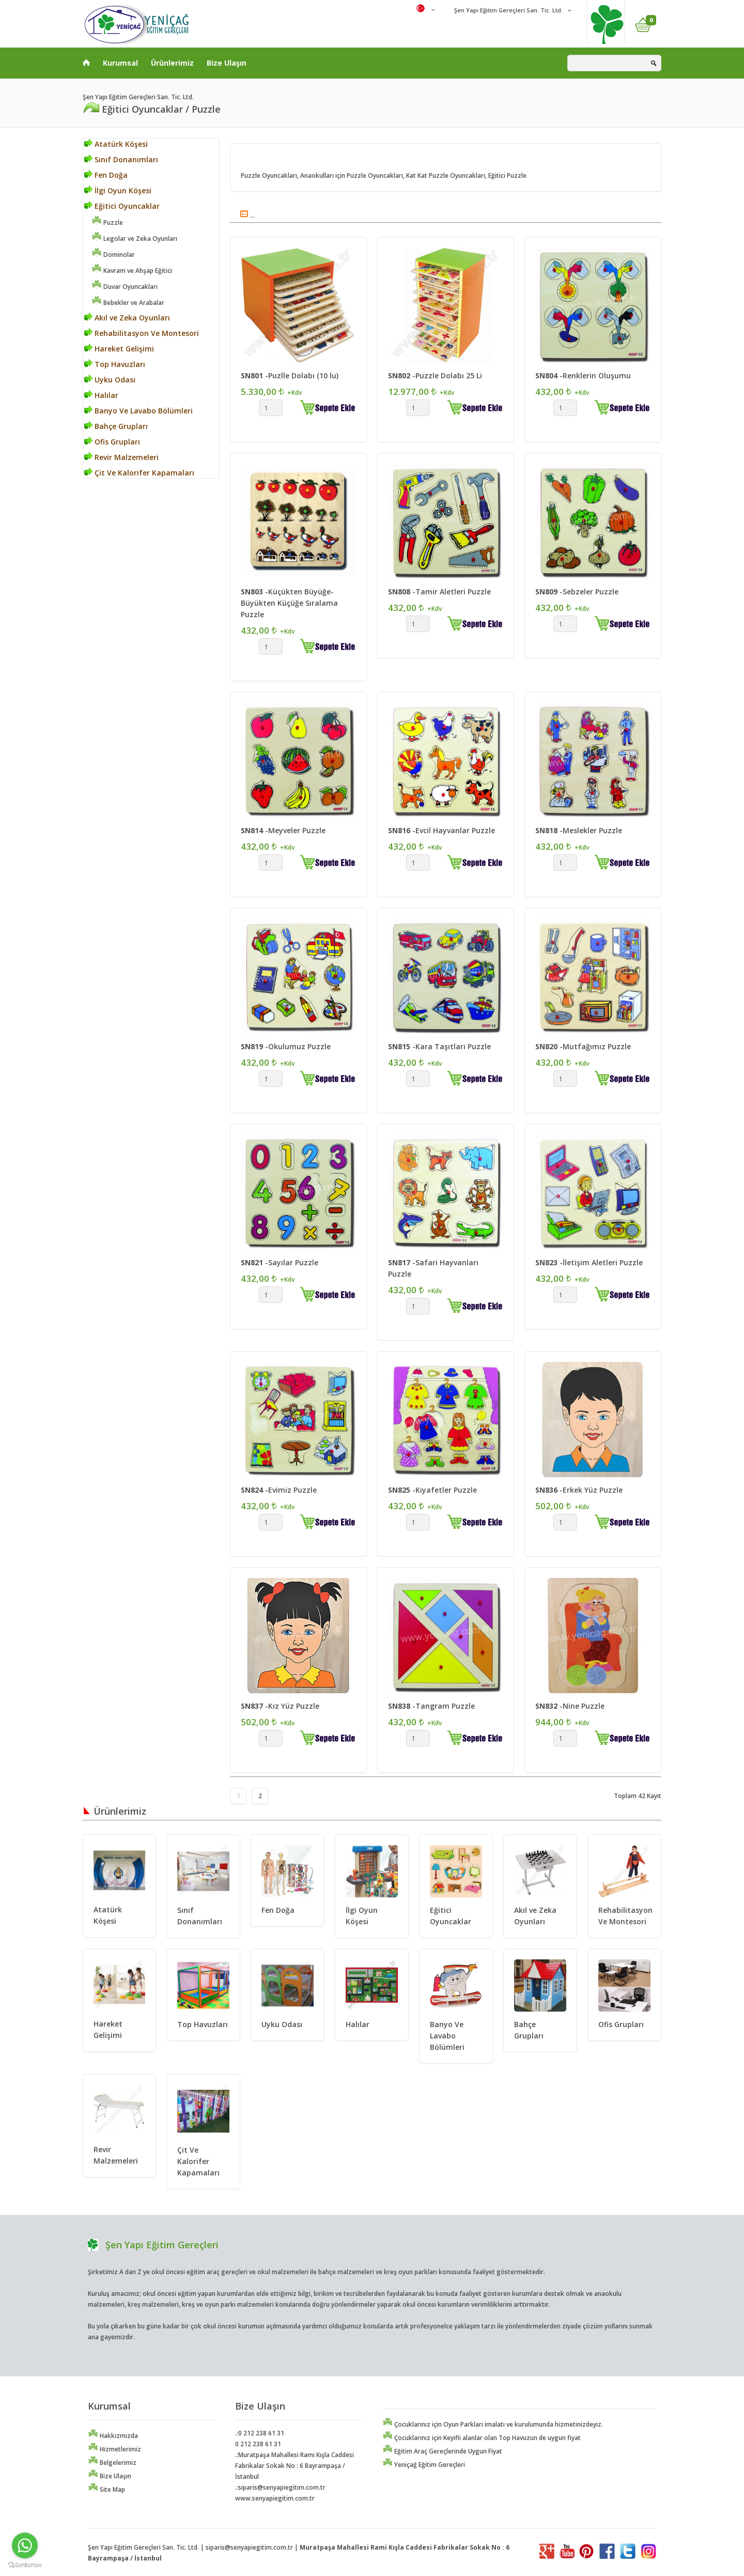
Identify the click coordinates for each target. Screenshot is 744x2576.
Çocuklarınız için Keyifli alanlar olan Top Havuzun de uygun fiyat (481, 2437)
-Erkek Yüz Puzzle (579, 1490)
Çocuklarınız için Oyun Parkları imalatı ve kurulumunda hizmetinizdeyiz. (492, 2424)
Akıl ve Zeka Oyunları (127, 318)
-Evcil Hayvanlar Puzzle (441, 830)
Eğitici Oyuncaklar (122, 206)
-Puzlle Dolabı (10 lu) (289, 375)
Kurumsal (120, 63)
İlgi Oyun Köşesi (117, 190)
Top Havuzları (114, 364)
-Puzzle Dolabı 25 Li (435, 375)
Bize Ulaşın (226, 63)
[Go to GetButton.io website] (24, 2565)
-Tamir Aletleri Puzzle (439, 591)
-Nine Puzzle (570, 1706)
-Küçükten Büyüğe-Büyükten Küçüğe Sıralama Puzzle (289, 603)
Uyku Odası (109, 380)
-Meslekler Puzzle (578, 830)
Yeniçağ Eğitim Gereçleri (423, 2464)
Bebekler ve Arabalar (127, 302)
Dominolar (113, 254)
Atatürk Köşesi (116, 144)
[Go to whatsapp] (25, 2545)
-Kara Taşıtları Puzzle (439, 1046)
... (247, 215)
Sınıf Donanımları (121, 159)
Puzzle (107, 222)
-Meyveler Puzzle (283, 830)
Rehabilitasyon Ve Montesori (141, 333)
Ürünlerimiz (172, 63)
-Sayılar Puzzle (279, 1262)
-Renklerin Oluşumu (583, 375)
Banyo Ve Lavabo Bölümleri (138, 411)
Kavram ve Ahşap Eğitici (131, 270)
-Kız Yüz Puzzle (280, 1706)
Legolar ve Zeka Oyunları (134, 238)
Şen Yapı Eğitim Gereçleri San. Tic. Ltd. (508, 10)
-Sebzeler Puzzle (576, 591)
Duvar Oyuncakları (124, 286)
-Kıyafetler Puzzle (432, 1490)
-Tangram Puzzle (431, 1706)
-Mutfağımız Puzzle (583, 1046)
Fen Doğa (106, 175)
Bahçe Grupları (116, 426)
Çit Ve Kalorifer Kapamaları (139, 473)
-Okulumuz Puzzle (286, 1046)
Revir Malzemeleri (121, 457)
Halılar (101, 395)
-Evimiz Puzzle (279, 1490)
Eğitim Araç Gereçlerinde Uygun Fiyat (442, 2451)
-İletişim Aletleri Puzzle (589, 1262)
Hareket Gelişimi (119, 349)
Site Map (106, 2489)
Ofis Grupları (112, 442)
